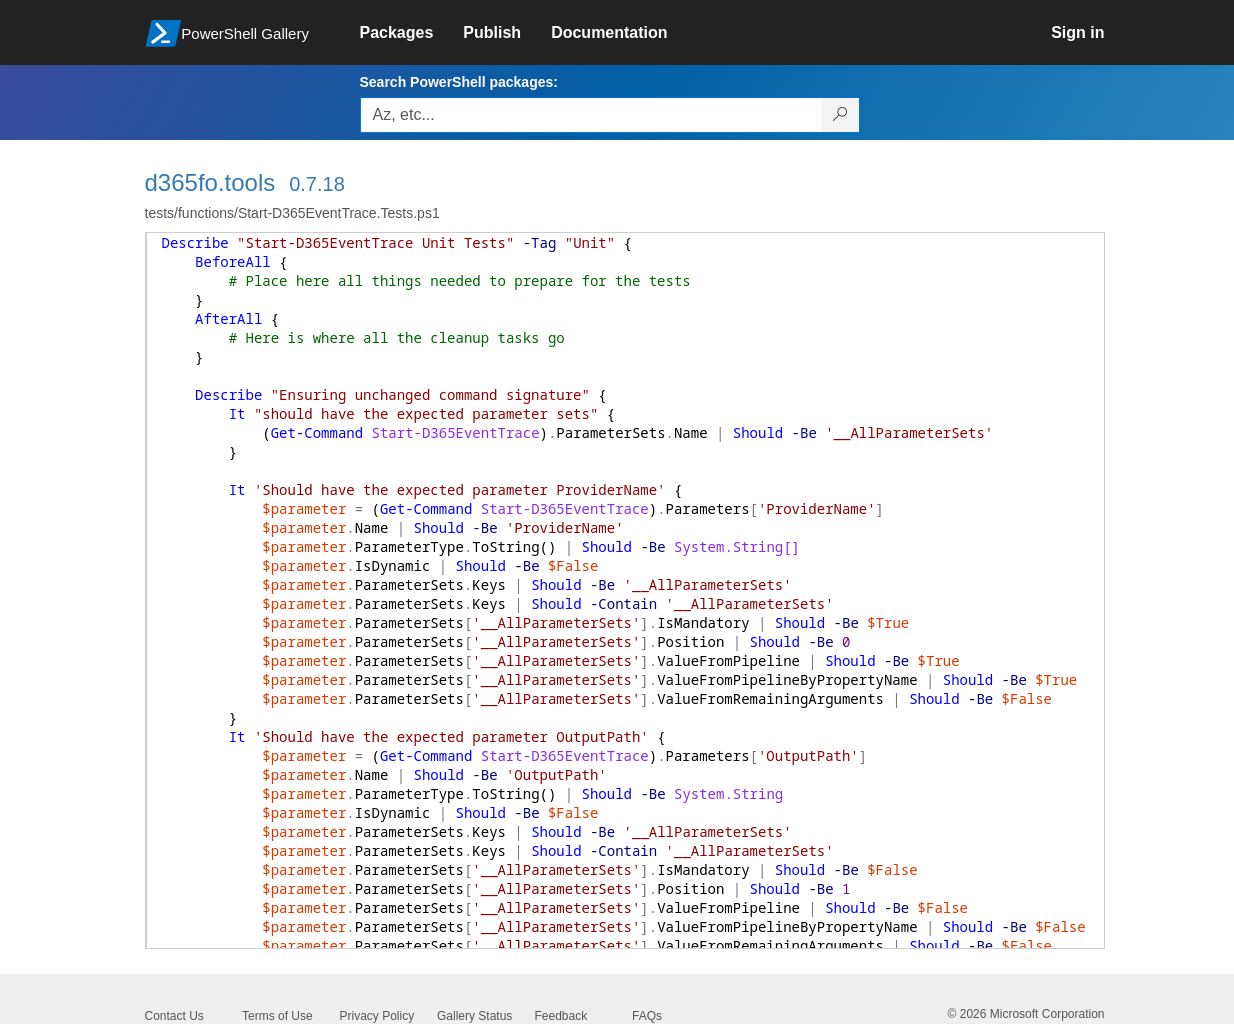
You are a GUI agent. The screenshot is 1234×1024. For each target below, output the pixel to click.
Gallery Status (474, 1016)
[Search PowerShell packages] (840, 115)
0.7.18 (317, 184)
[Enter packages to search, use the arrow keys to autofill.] (591, 115)
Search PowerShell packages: (459, 82)
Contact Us (174, 1016)
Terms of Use (277, 1016)
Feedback (561, 1016)
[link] (412, 33)
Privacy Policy (377, 1016)
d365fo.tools (210, 182)
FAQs (647, 1016)
